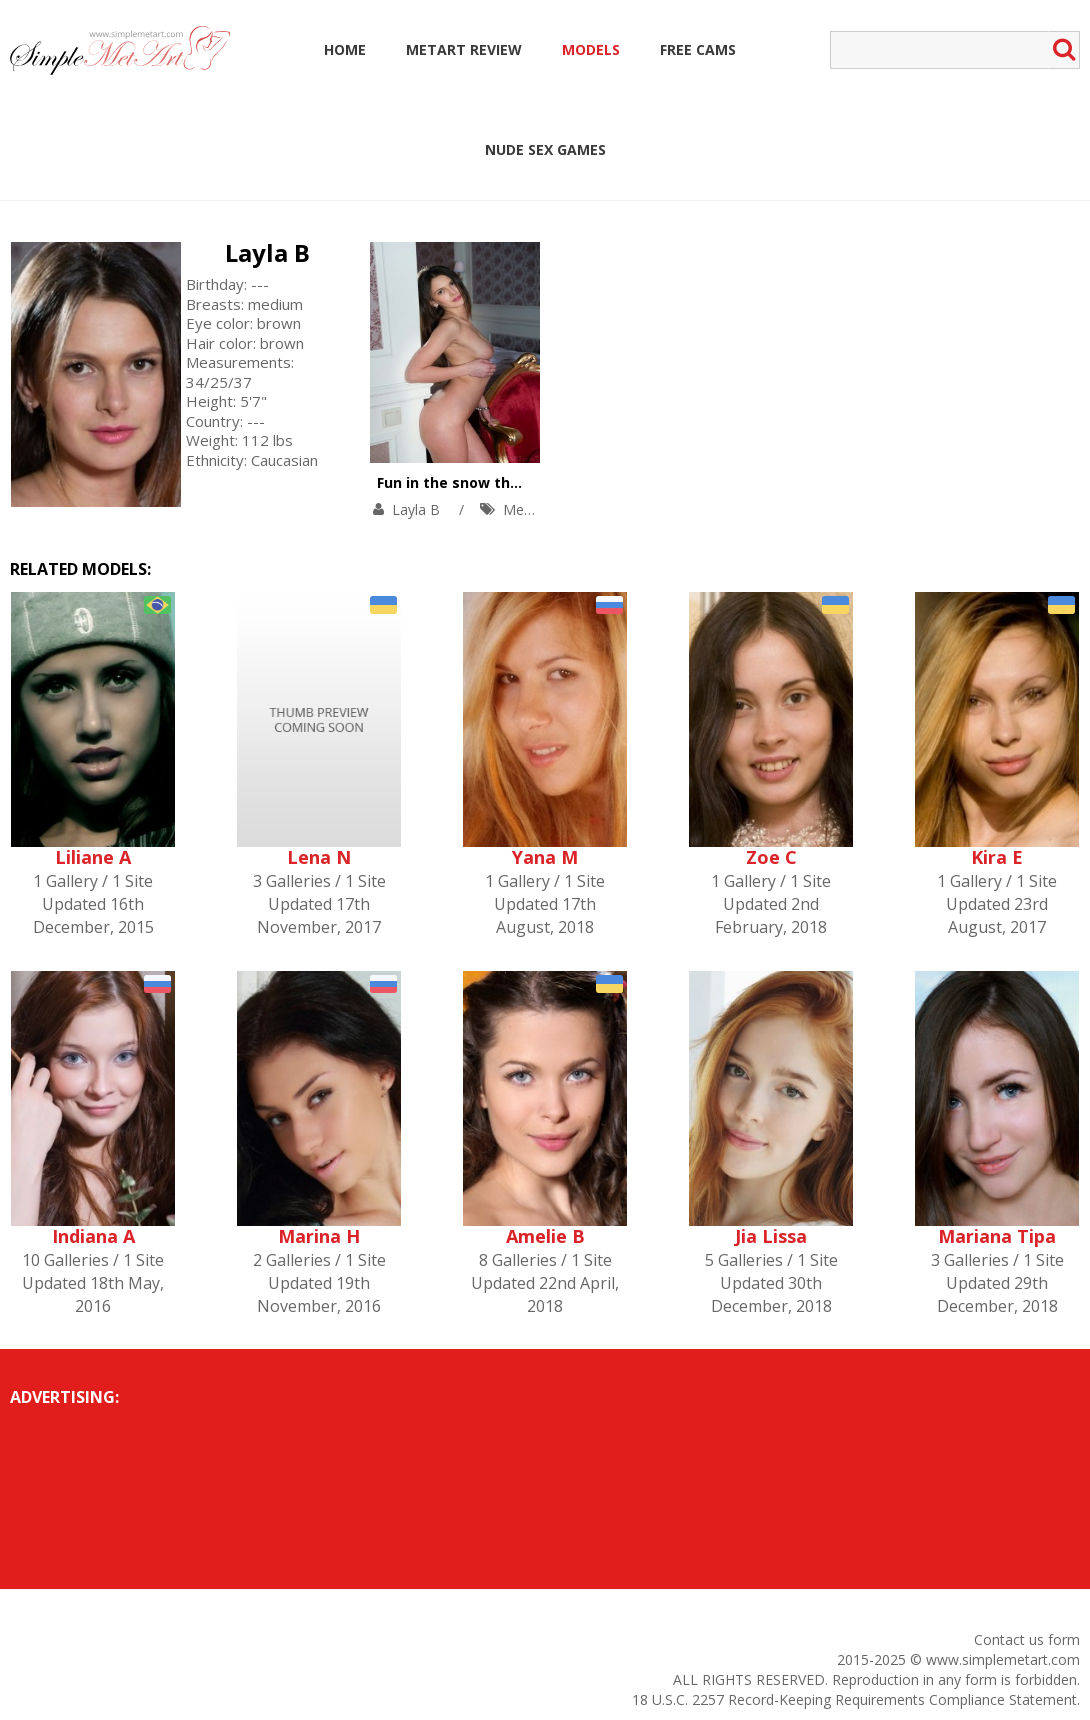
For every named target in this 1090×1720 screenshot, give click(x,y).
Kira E (997, 857)
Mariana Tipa (997, 1236)
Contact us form (1027, 1639)
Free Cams (698, 49)
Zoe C (771, 857)
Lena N (319, 857)
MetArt (525, 509)
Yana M (545, 857)
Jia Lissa (771, 1236)
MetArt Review (464, 49)
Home (345, 49)
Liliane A (93, 857)
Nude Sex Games (545, 149)
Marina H (319, 1236)
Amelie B (545, 1236)
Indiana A (93, 1236)
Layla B (267, 252)
